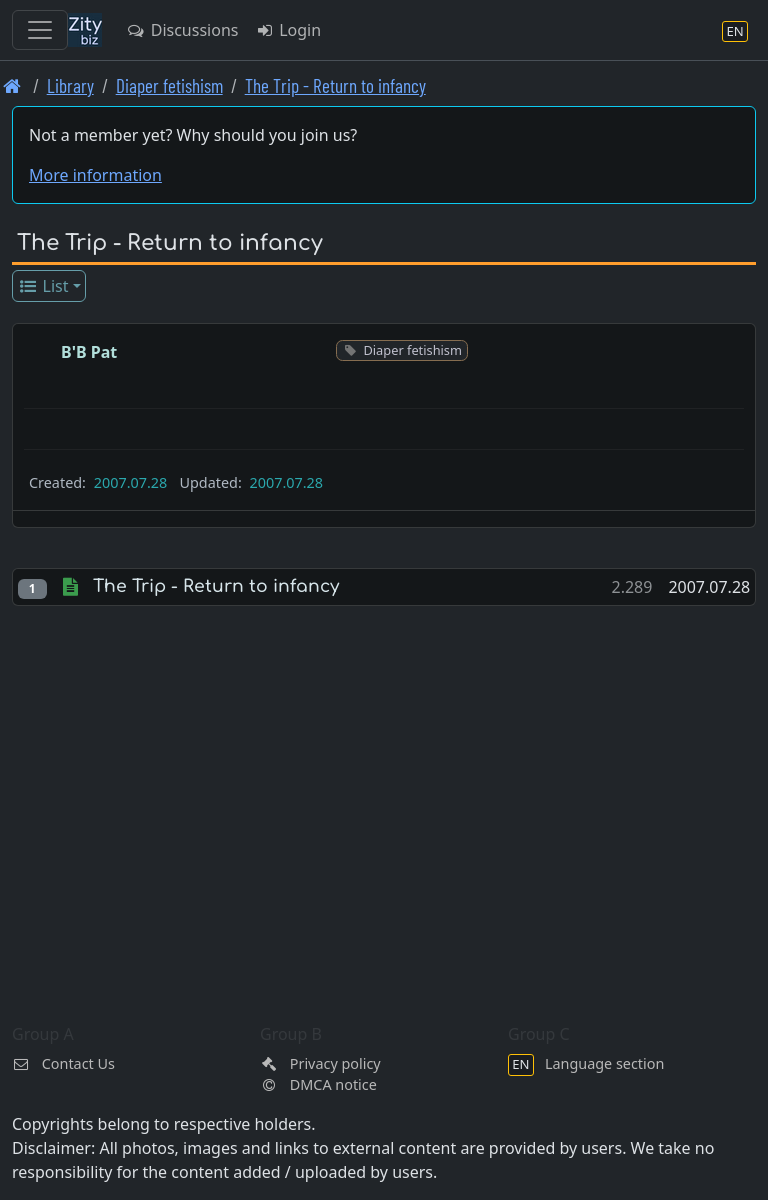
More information (95, 175)
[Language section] (735, 30)
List (43, 286)
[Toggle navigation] (40, 30)
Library (70, 85)
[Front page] (12, 85)
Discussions (182, 30)
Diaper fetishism (169, 85)
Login (287, 30)
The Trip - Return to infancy (335, 85)
